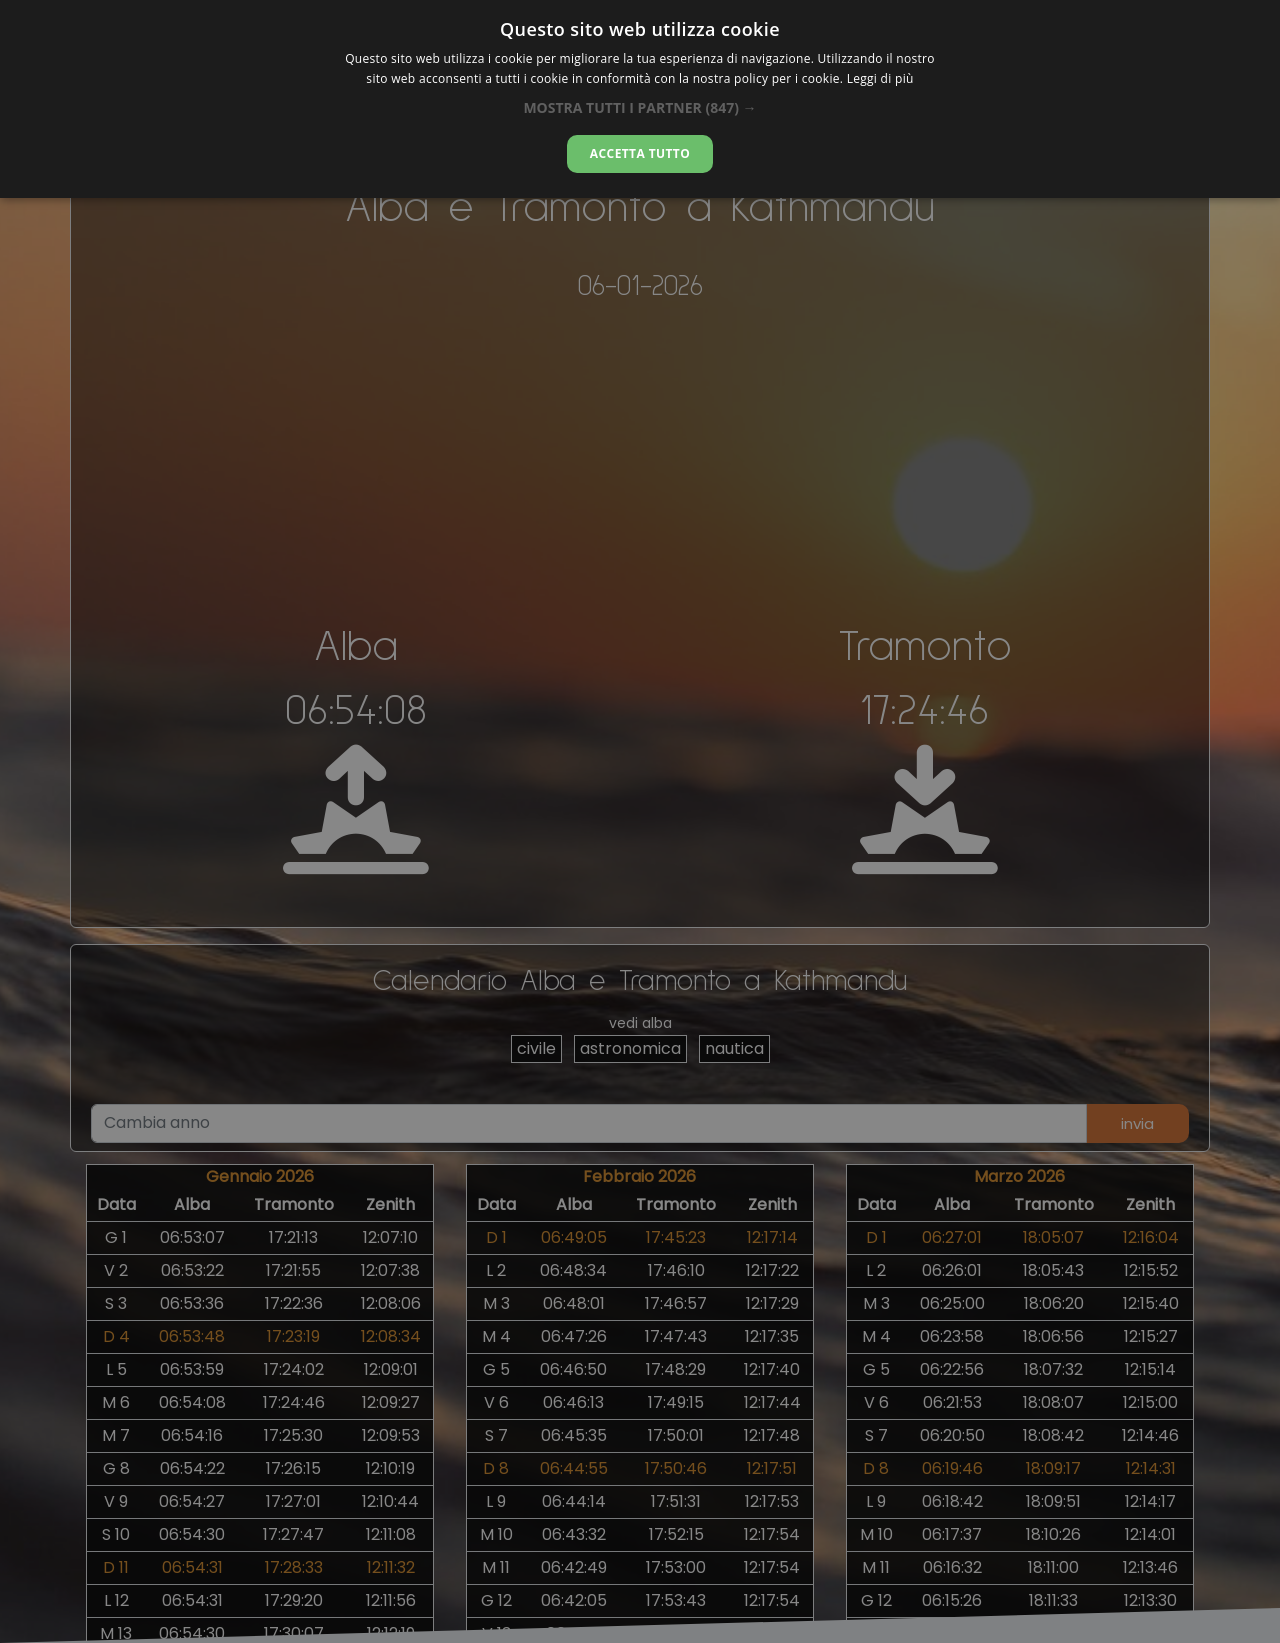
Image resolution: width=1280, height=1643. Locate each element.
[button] (639, 107)
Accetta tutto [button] (640, 153)
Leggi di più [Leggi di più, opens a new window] (880, 78)
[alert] (640, 821)
